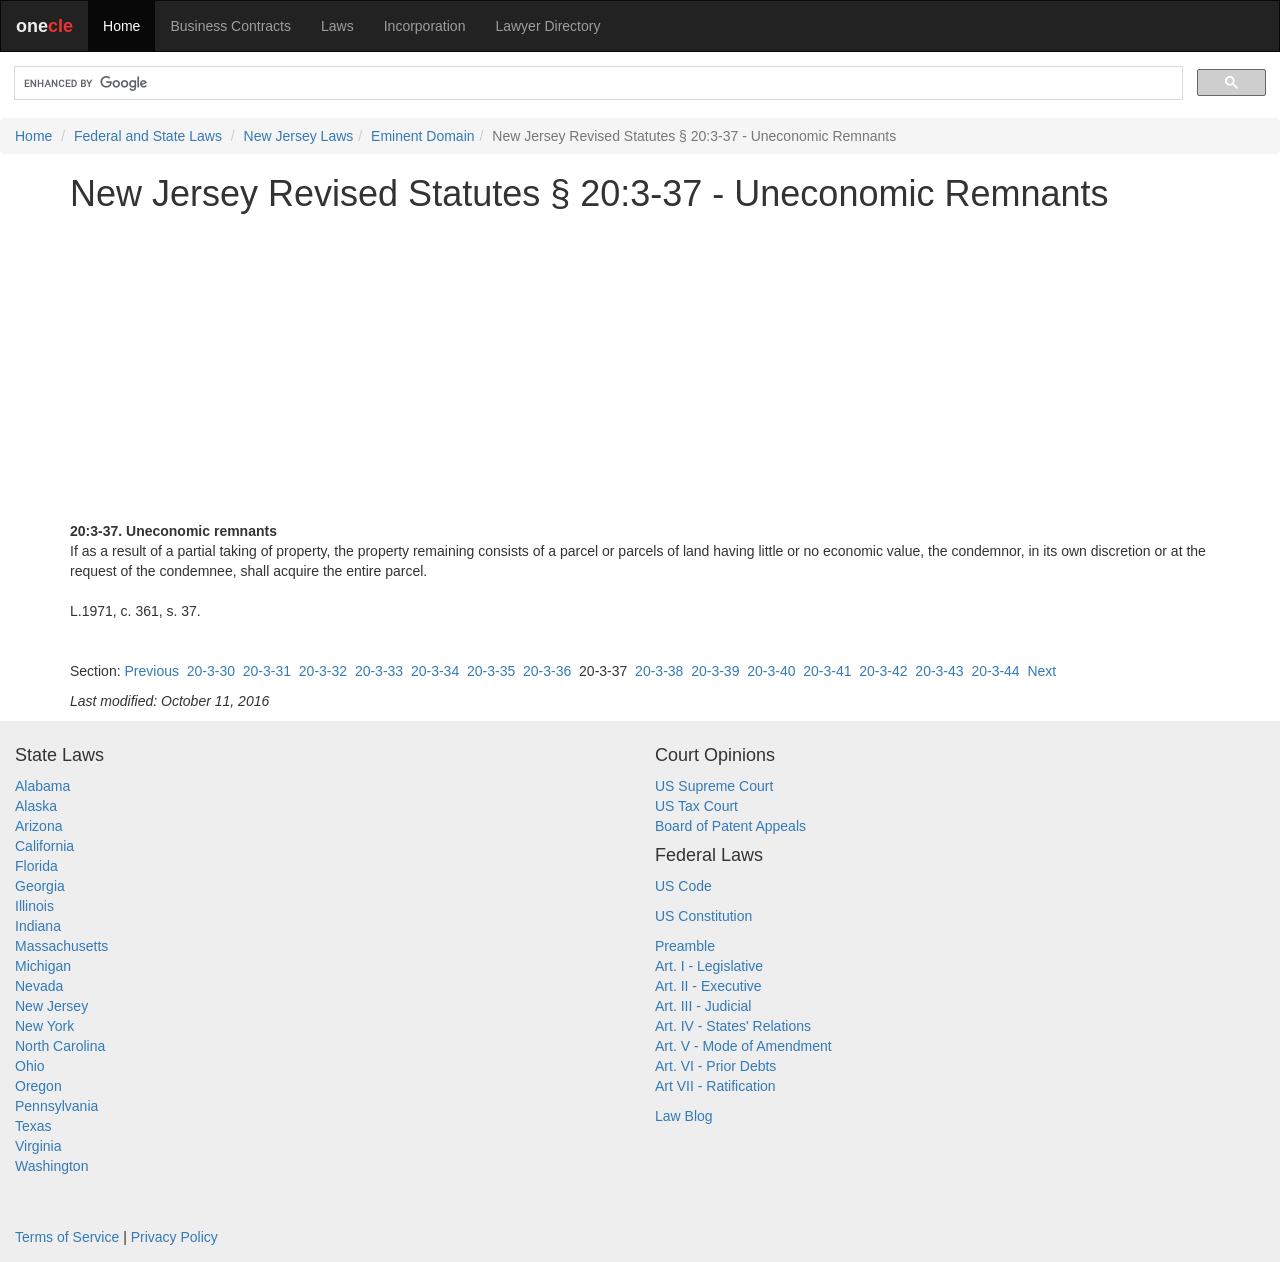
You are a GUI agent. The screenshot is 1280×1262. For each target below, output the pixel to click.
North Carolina (60, 1046)
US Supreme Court (714, 786)
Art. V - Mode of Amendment (743, 1046)
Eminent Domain (423, 136)
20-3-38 (659, 671)
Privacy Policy (174, 1237)
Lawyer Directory (547, 26)
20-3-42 (883, 671)
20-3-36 (547, 671)
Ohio (30, 1066)
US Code (683, 886)
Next (1041, 671)
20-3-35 (491, 671)
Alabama (42, 786)
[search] (596, 83)
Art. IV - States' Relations (733, 1026)
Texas (33, 1126)
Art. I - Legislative (709, 966)
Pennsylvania (56, 1106)
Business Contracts (230, 26)
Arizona (38, 826)
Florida (36, 866)
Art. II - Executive (708, 986)
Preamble (685, 946)
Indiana (38, 926)
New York (44, 1026)
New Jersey (51, 1006)
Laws (337, 26)
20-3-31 (267, 671)
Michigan (43, 966)
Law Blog (684, 1116)
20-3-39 (715, 671)
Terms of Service (67, 1237)
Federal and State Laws (148, 136)
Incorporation (425, 26)
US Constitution (703, 916)
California (44, 846)
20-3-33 (379, 671)
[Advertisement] (640, 367)
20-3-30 (211, 671)
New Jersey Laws (299, 136)
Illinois (34, 906)
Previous (151, 671)
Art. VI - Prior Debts (715, 1066)
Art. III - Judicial (703, 1006)
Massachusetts (61, 946)
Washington (51, 1166)
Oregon (38, 1086)
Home (121, 26)
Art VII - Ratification (715, 1086)
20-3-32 (323, 671)
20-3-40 (771, 671)
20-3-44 (995, 671)
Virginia (38, 1146)
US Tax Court (696, 806)
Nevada (39, 986)
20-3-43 (939, 671)
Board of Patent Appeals (730, 826)
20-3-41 (827, 671)
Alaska (36, 806)
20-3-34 (435, 671)
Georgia (40, 886)
